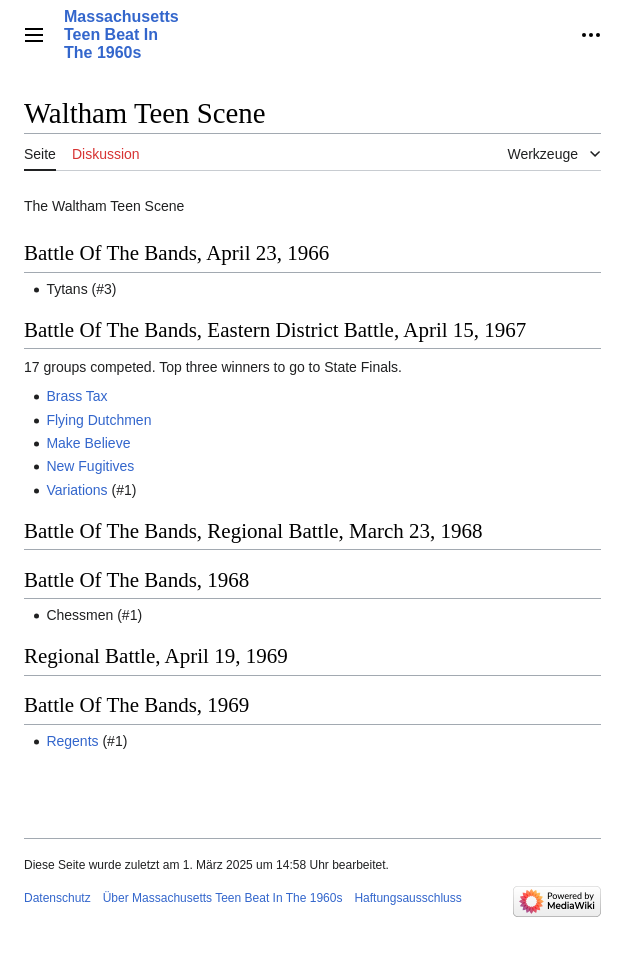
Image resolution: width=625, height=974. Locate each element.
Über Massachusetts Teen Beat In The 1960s (223, 898)
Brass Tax (76, 396)
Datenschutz (57, 898)
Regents (72, 741)
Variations (76, 490)
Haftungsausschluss (407, 898)
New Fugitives (90, 466)
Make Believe (88, 443)
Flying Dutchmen (98, 420)
